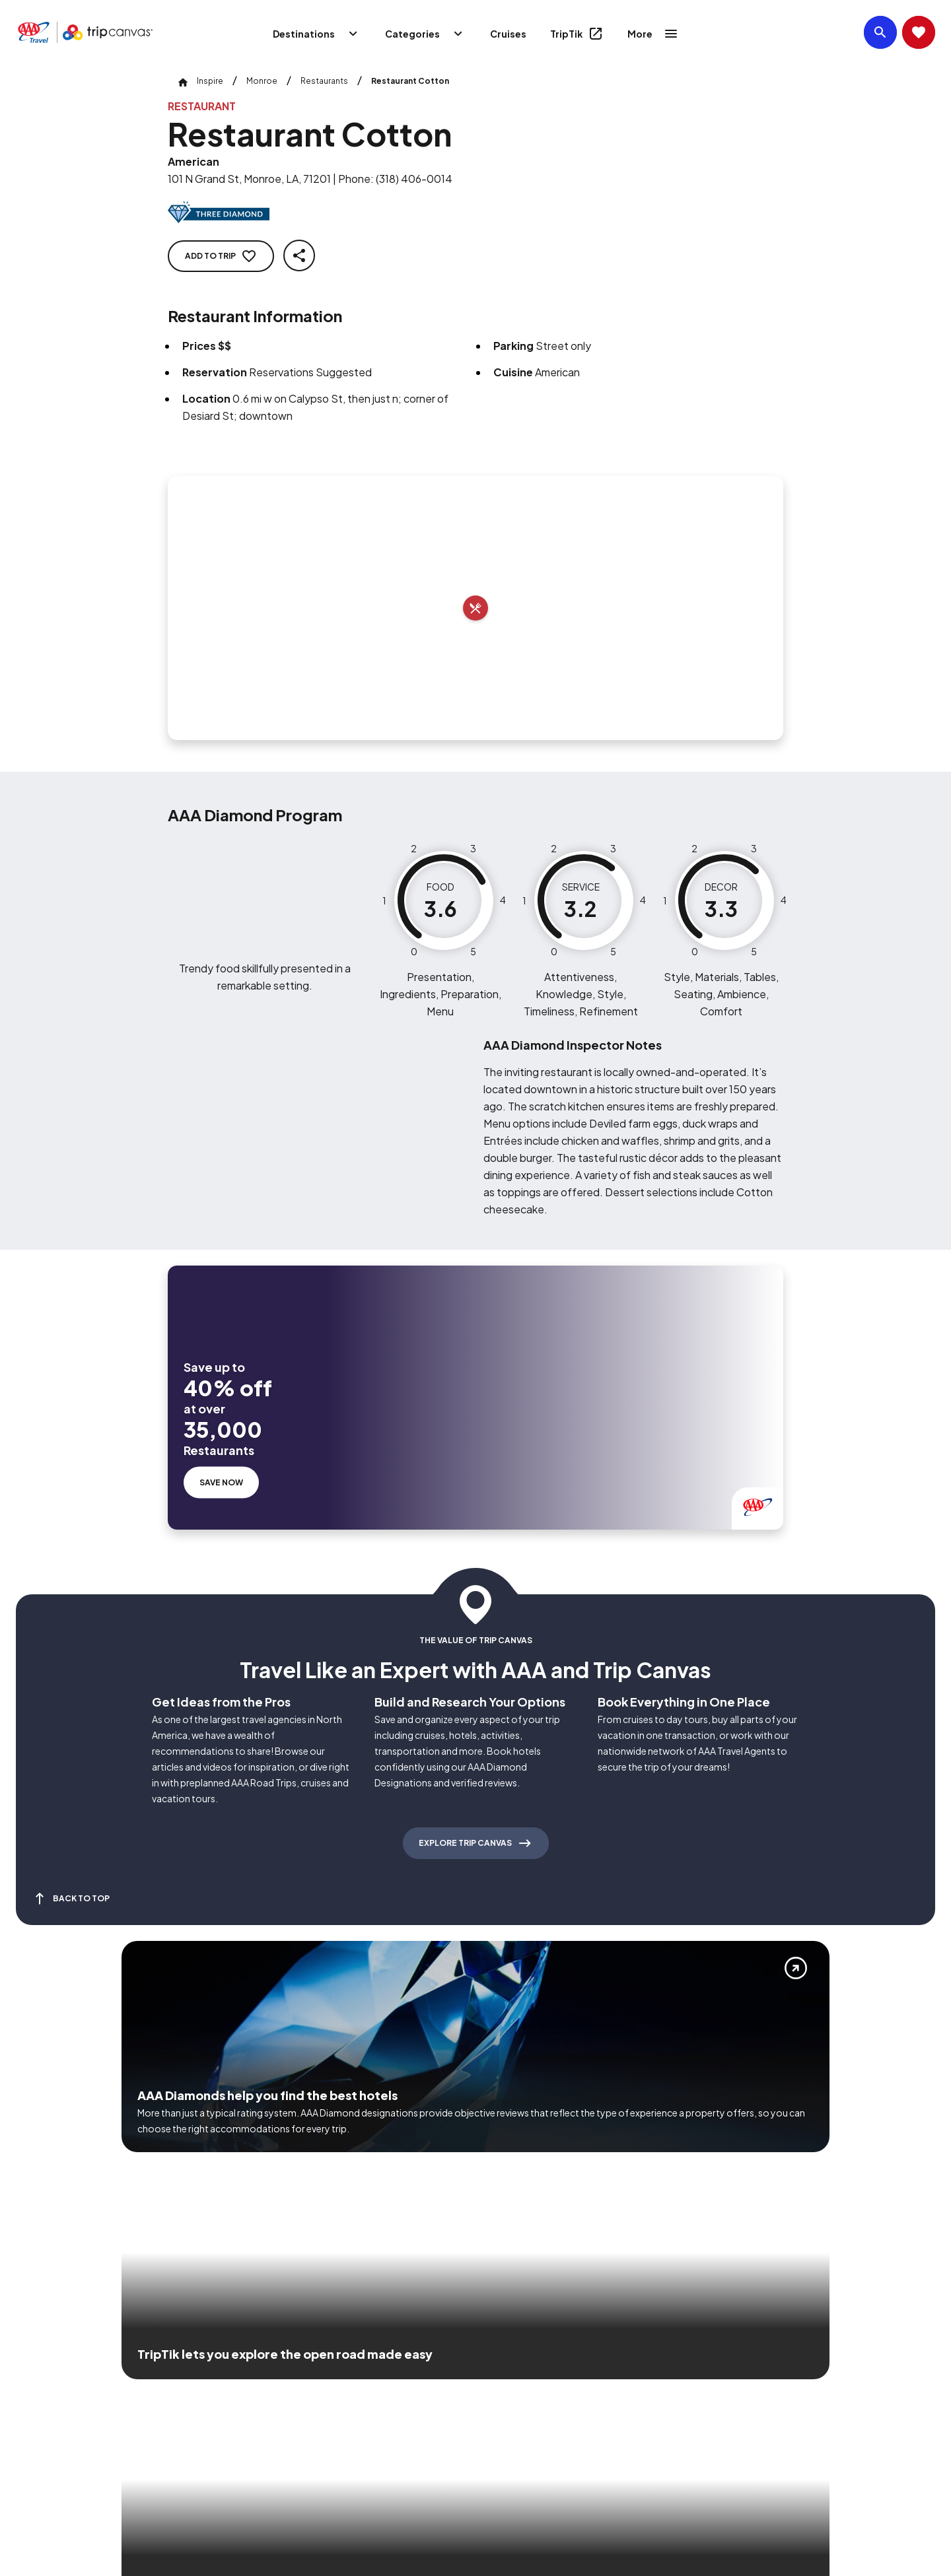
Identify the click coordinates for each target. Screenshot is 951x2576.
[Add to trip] (475, 608)
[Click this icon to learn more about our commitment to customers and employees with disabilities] (35, 2386)
